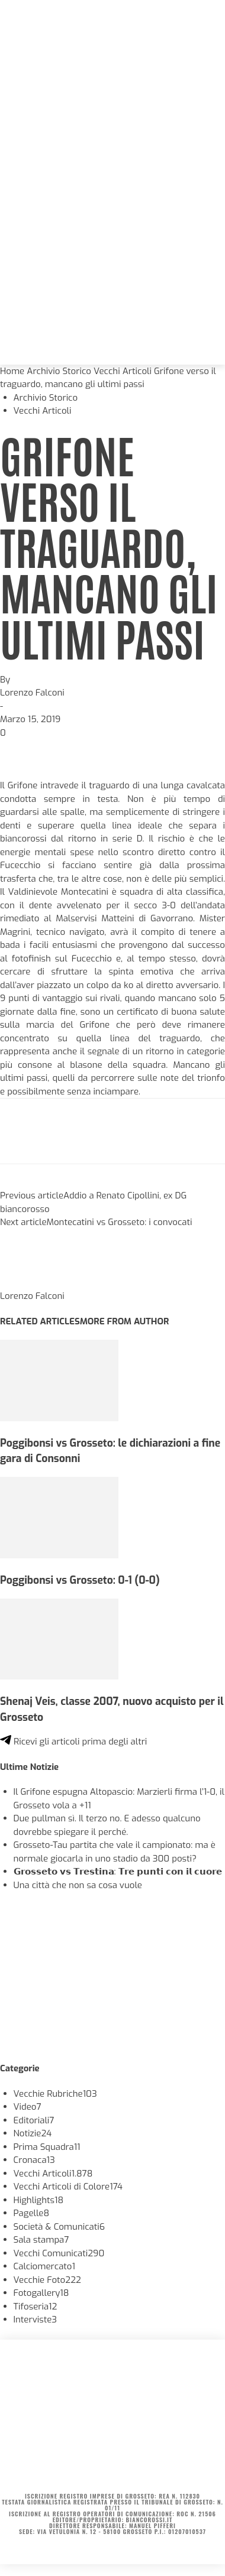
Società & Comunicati (59, 2227)
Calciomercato (44, 2266)
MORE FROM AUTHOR (124, 1321)
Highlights (39, 2200)
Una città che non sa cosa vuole (78, 1885)
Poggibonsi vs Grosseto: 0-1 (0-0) (80, 1580)
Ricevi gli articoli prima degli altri (73, 1741)
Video (27, 2107)
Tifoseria (35, 2306)
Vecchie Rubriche (55, 2094)
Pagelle (32, 2213)
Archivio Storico (59, 371)
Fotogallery (41, 2293)
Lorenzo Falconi (32, 693)
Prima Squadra (47, 2147)
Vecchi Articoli (123, 371)
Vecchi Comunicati (59, 2253)
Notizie (33, 2133)
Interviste (35, 2319)
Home (12, 371)
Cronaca (34, 2160)
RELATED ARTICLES (40, 1321)
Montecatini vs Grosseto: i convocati (119, 1222)
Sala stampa (41, 2240)
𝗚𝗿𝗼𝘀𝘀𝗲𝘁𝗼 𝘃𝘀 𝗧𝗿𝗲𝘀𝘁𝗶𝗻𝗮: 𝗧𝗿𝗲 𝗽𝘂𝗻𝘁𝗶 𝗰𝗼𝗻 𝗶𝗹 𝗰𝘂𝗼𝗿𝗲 (118, 1871)
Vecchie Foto (47, 2280)
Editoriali (34, 2120)
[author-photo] (28, 1283)
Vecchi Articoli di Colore (68, 2186)
